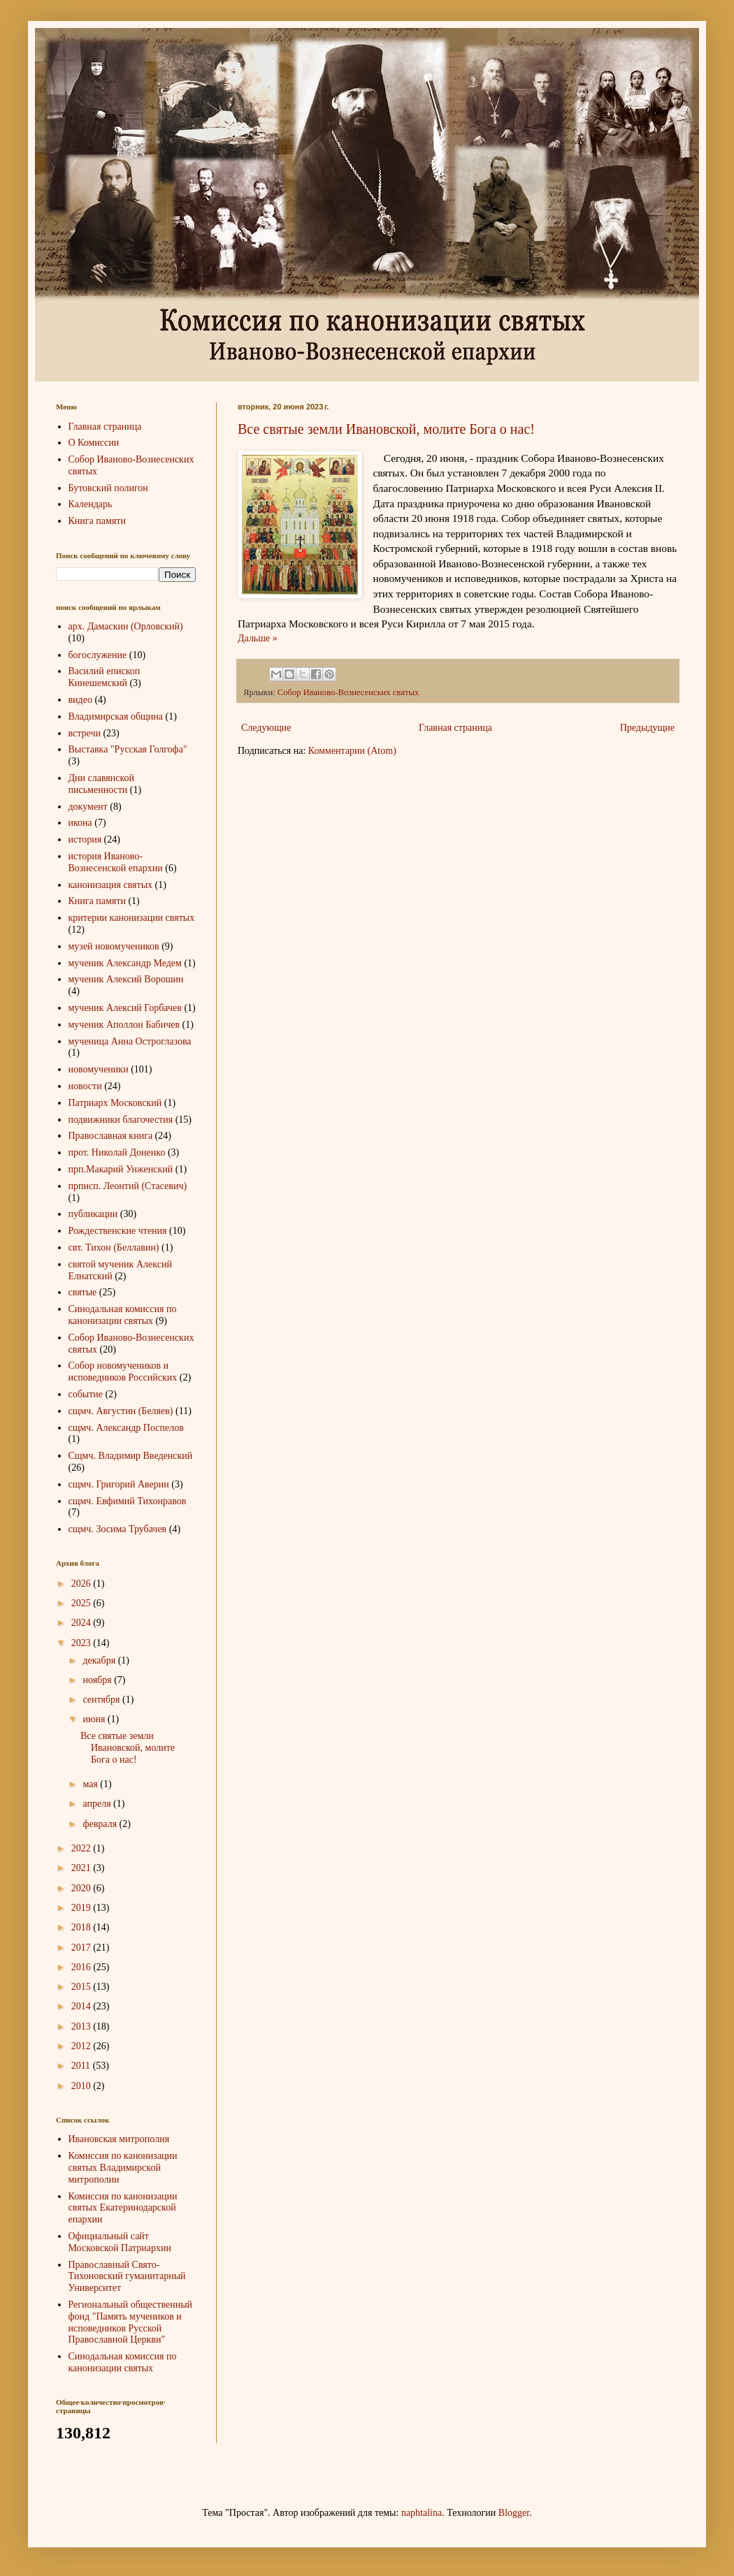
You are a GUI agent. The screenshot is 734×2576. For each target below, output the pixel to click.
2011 (82, 2065)
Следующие (266, 727)
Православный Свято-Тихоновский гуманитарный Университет (127, 2277)
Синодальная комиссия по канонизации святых (123, 1315)
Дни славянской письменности (102, 784)
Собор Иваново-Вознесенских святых (348, 692)
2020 (82, 1888)
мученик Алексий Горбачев (125, 1008)
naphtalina (421, 2513)
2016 (82, 1967)
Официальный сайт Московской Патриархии (120, 2242)
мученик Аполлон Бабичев (124, 1024)
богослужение (98, 655)
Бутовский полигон (108, 488)
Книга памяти (97, 521)
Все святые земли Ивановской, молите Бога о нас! (386, 429)
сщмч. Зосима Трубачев (118, 1529)
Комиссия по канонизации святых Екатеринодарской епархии (123, 2208)
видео (80, 699)
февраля (100, 1824)
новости (85, 1086)
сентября (102, 1699)
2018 (82, 1927)
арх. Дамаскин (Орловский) (126, 626)
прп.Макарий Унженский (121, 1169)
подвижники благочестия (121, 1119)
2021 (82, 1868)
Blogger (513, 2513)
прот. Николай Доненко (117, 1152)
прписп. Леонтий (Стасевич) (128, 1186)
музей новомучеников (114, 946)
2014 (82, 2006)
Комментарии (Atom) (352, 750)
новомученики (99, 1069)
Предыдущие (647, 727)
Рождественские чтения (118, 1230)
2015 (82, 1986)
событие (86, 1394)
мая (91, 1784)
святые (83, 1292)
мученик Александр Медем (125, 963)
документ (88, 806)
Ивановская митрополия (119, 2139)
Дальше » (258, 638)
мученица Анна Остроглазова (130, 1041)
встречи (85, 733)
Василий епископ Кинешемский (105, 677)
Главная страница (455, 727)
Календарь (91, 504)
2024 (82, 1622)
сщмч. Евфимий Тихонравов (128, 1501)
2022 (82, 1848)
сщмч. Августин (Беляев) (121, 1411)
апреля (97, 1803)
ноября (98, 1680)
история (85, 839)
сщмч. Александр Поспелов (126, 1427)
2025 (82, 1603)
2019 (82, 1907)
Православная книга (111, 1135)
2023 (82, 1643)
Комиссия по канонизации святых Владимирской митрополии (123, 2168)
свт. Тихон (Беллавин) (114, 1247)
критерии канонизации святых (132, 917)
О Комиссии (94, 442)
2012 (82, 2046)
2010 (82, 2086)
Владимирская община (116, 716)
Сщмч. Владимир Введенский (131, 1455)
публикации (93, 1214)
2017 (82, 1947)
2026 (82, 1583)
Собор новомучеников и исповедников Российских (123, 1371)
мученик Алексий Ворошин (126, 979)
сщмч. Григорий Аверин (119, 1484)
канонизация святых (111, 885)
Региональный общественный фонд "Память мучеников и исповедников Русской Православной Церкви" (131, 2322)
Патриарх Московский (115, 1103)
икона (80, 822)
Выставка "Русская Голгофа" (128, 749)
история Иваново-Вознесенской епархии (116, 862)
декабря (99, 1660)
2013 (82, 2026)
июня (94, 1719)
